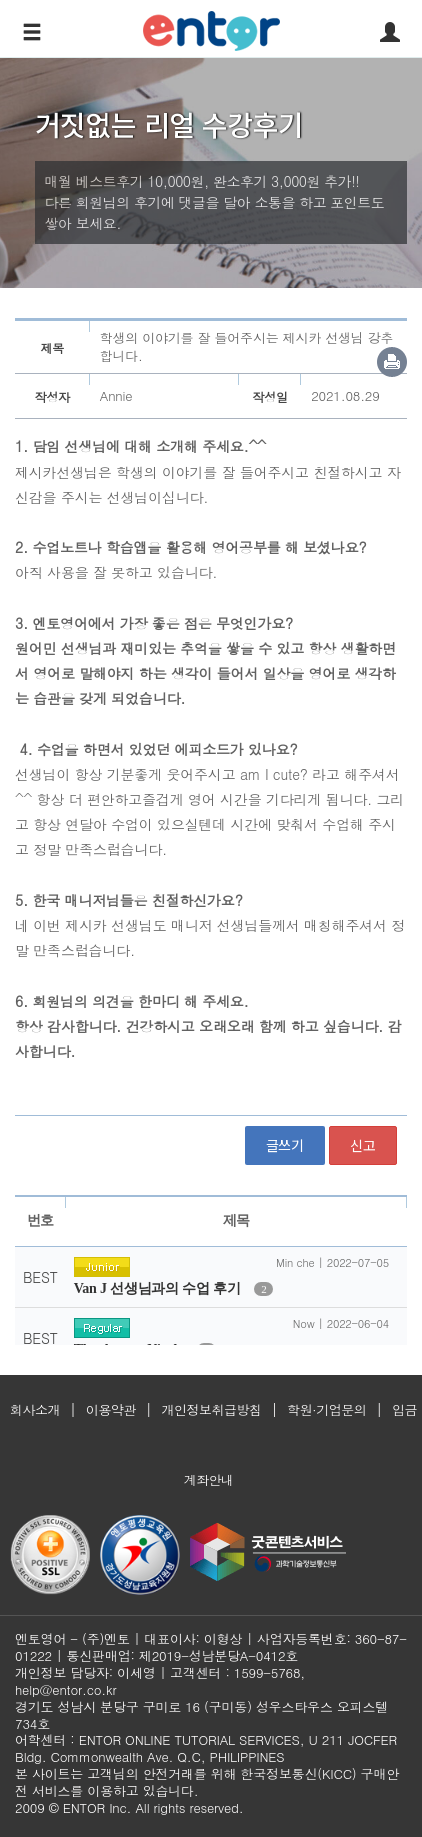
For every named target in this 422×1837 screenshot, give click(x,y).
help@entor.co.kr (65, 1689)
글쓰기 (285, 1145)
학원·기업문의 (326, 1409)
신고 (363, 1145)
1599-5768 (267, 1672)
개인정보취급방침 (212, 1409)
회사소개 (35, 1409)
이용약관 (111, 1409)
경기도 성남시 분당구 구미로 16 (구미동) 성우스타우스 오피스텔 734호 (201, 1715)
